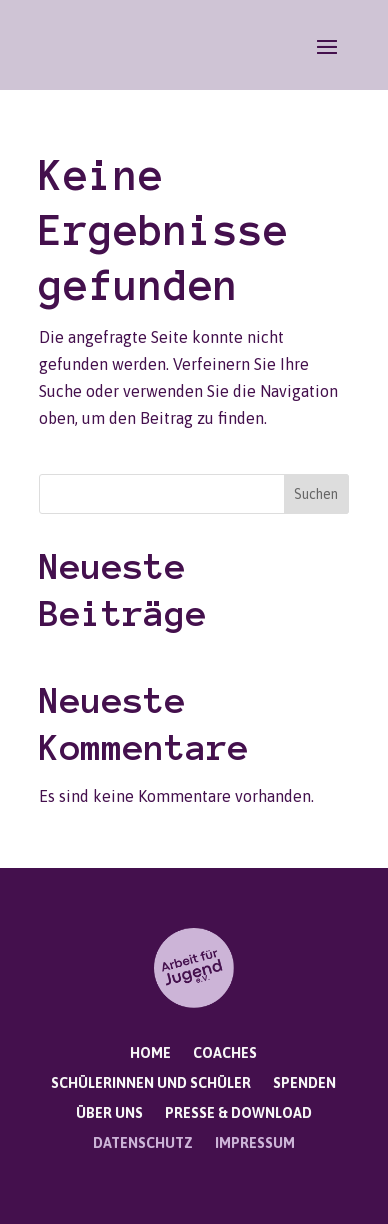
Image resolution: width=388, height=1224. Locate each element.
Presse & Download (238, 1113)
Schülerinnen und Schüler (151, 1083)
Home (150, 1053)
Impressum (255, 1143)
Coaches (225, 1053)
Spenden (304, 1083)
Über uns (109, 1113)
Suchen (316, 494)
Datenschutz (143, 1143)
